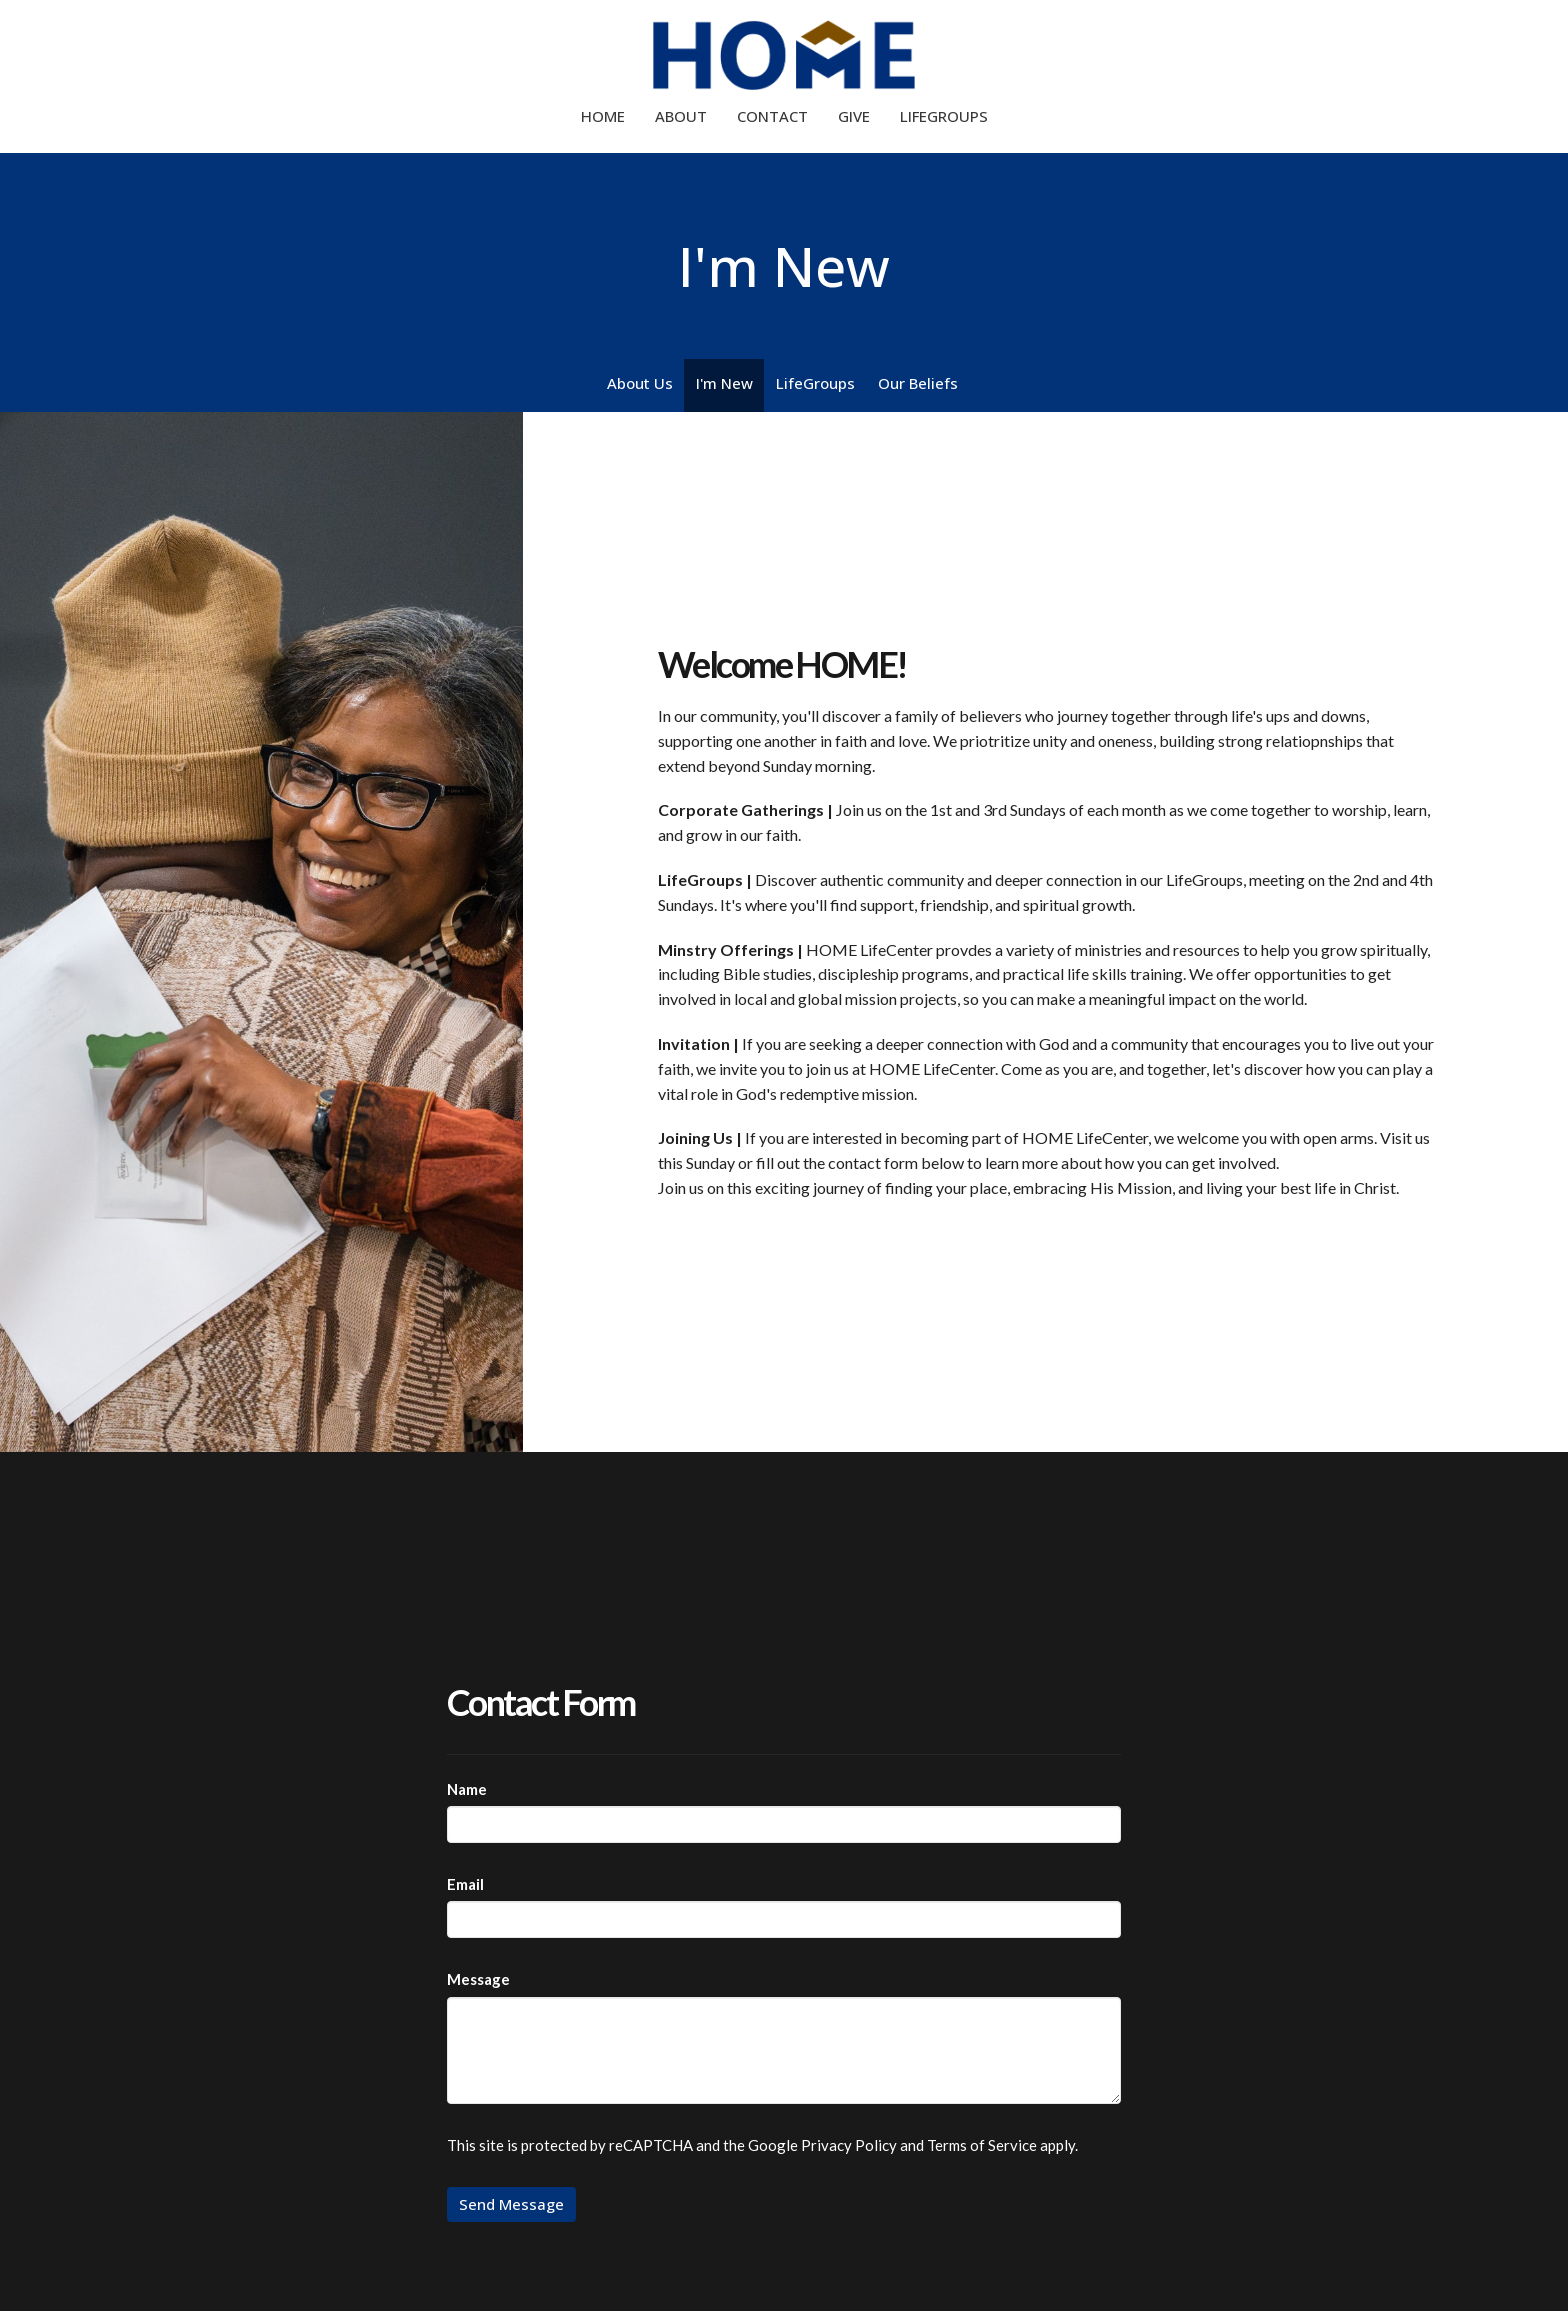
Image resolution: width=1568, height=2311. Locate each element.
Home (603, 116)
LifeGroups (944, 116)
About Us (640, 383)
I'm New (724, 383)
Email (465, 1884)
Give (854, 116)
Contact (772, 116)
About (681, 116)
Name (467, 1789)
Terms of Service (982, 2145)
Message (478, 1979)
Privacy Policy (849, 2145)
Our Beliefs (918, 383)
